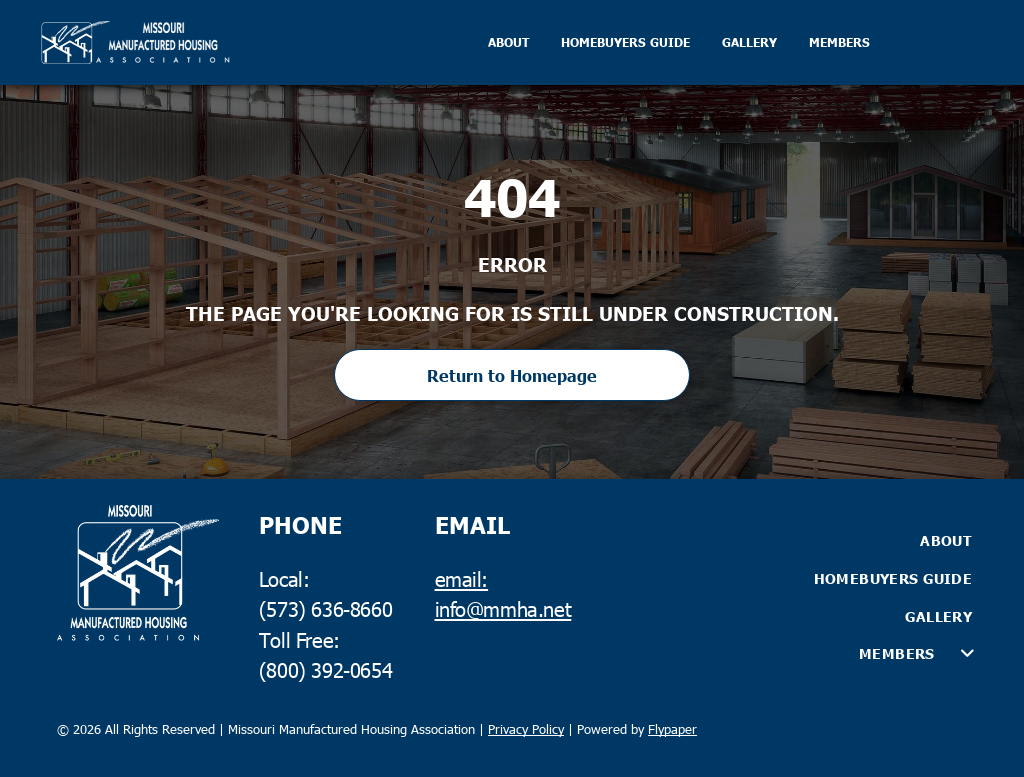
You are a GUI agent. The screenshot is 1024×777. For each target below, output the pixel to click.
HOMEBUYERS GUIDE (625, 42)
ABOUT (508, 42)
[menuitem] (805, 541)
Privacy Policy (526, 729)
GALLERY (749, 42)
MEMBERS (839, 42)
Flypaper (672, 729)
